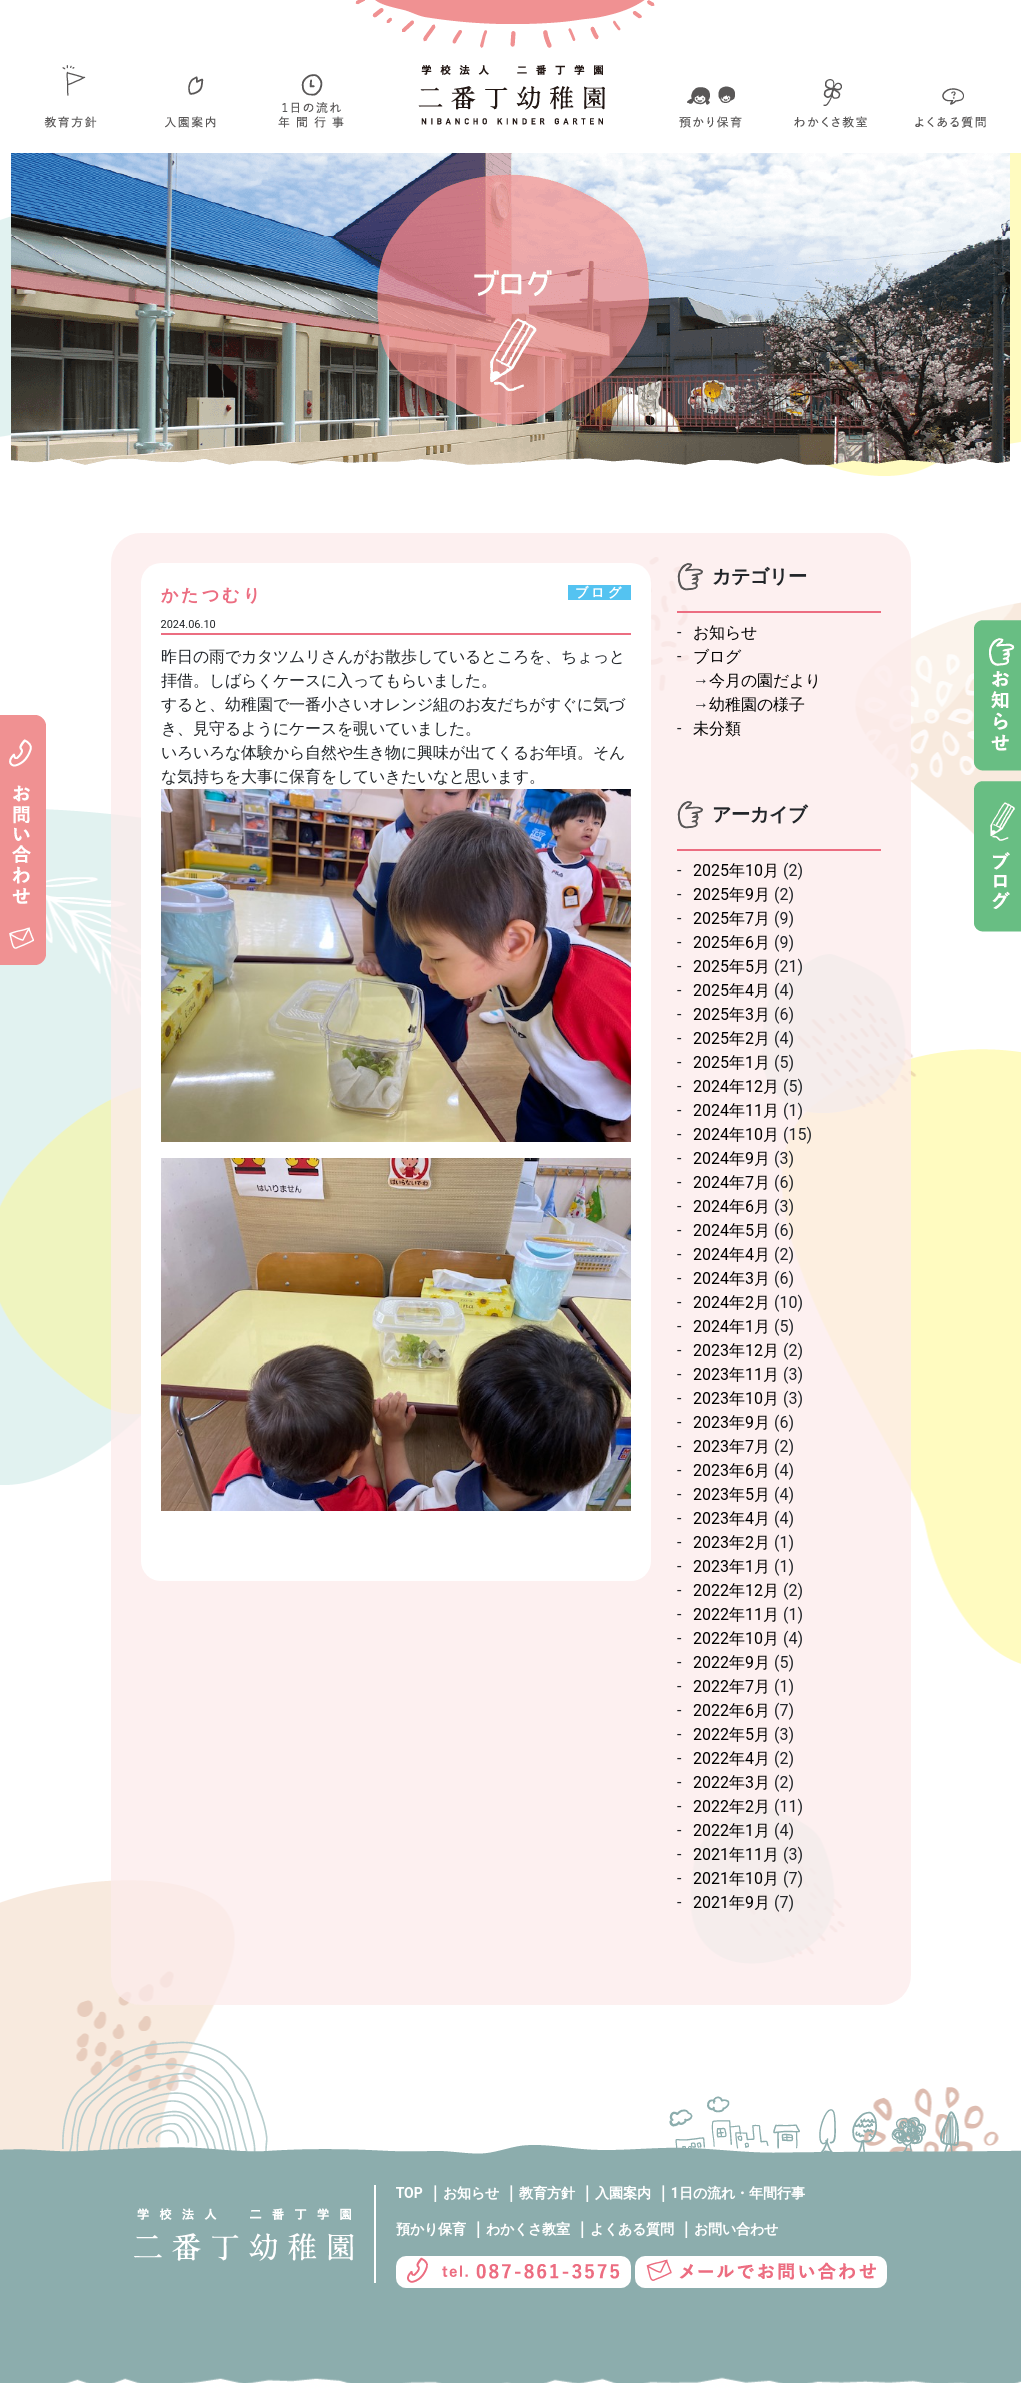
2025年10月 (736, 870)
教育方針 (547, 2193)
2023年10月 (736, 1398)
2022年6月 (731, 1710)
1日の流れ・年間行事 (738, 2193)
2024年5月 (731, 1230)
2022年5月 (731, 1734)
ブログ (717, 656)
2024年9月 (731, 1158)
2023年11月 (736, 1374)
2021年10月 (736, 1878)
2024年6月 (731, 1206)
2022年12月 (736, 1590)
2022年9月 (731, 1662)
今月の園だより (765, 680)
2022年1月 (731, 1830)
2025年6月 (731, 942)
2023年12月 (736, 1350)
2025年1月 (731, 1062)
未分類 (717, 728)
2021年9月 (731, 1902)
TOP (409, 2193)
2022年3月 (731, 1782)
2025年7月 (731, 918)
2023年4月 (731, 1518)
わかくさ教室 (528, 2229)
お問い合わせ (736, 2229)
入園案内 (623, 2193)
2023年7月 (731, 1446)
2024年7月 (731, 1182)
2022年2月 (731, 1806)
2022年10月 (736, 1638)
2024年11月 (736, 1110)
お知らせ (725, 632)
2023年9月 (731, 1422)
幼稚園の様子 (757, 704)
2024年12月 (736, 1086)
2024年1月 (731, 1326)
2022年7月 (731, 1686)
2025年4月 (731, 990)
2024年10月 (736, 1134)
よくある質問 (632, 2229)
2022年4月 (731, 1758)
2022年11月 (736, 1614)
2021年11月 (736, 1854)
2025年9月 (731, 894)
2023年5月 (731, 1494)
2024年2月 (731, 1302)
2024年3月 (731, 1278)
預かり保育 (431, 2229)
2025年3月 (731, 1014)
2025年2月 (731, 1038)
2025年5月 (731, 966)
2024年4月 (731, 1254)
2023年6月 (731, 1470)
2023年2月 (731, 1542)
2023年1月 (731, 1566)
